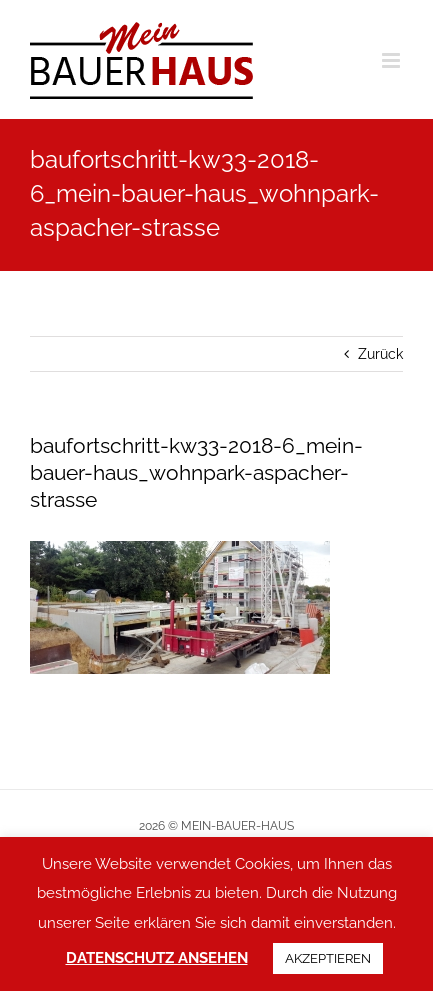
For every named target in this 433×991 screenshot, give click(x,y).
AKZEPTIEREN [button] (328, 958)
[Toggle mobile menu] (392, 60)
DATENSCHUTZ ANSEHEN (157, 958)
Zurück (380, 354)
